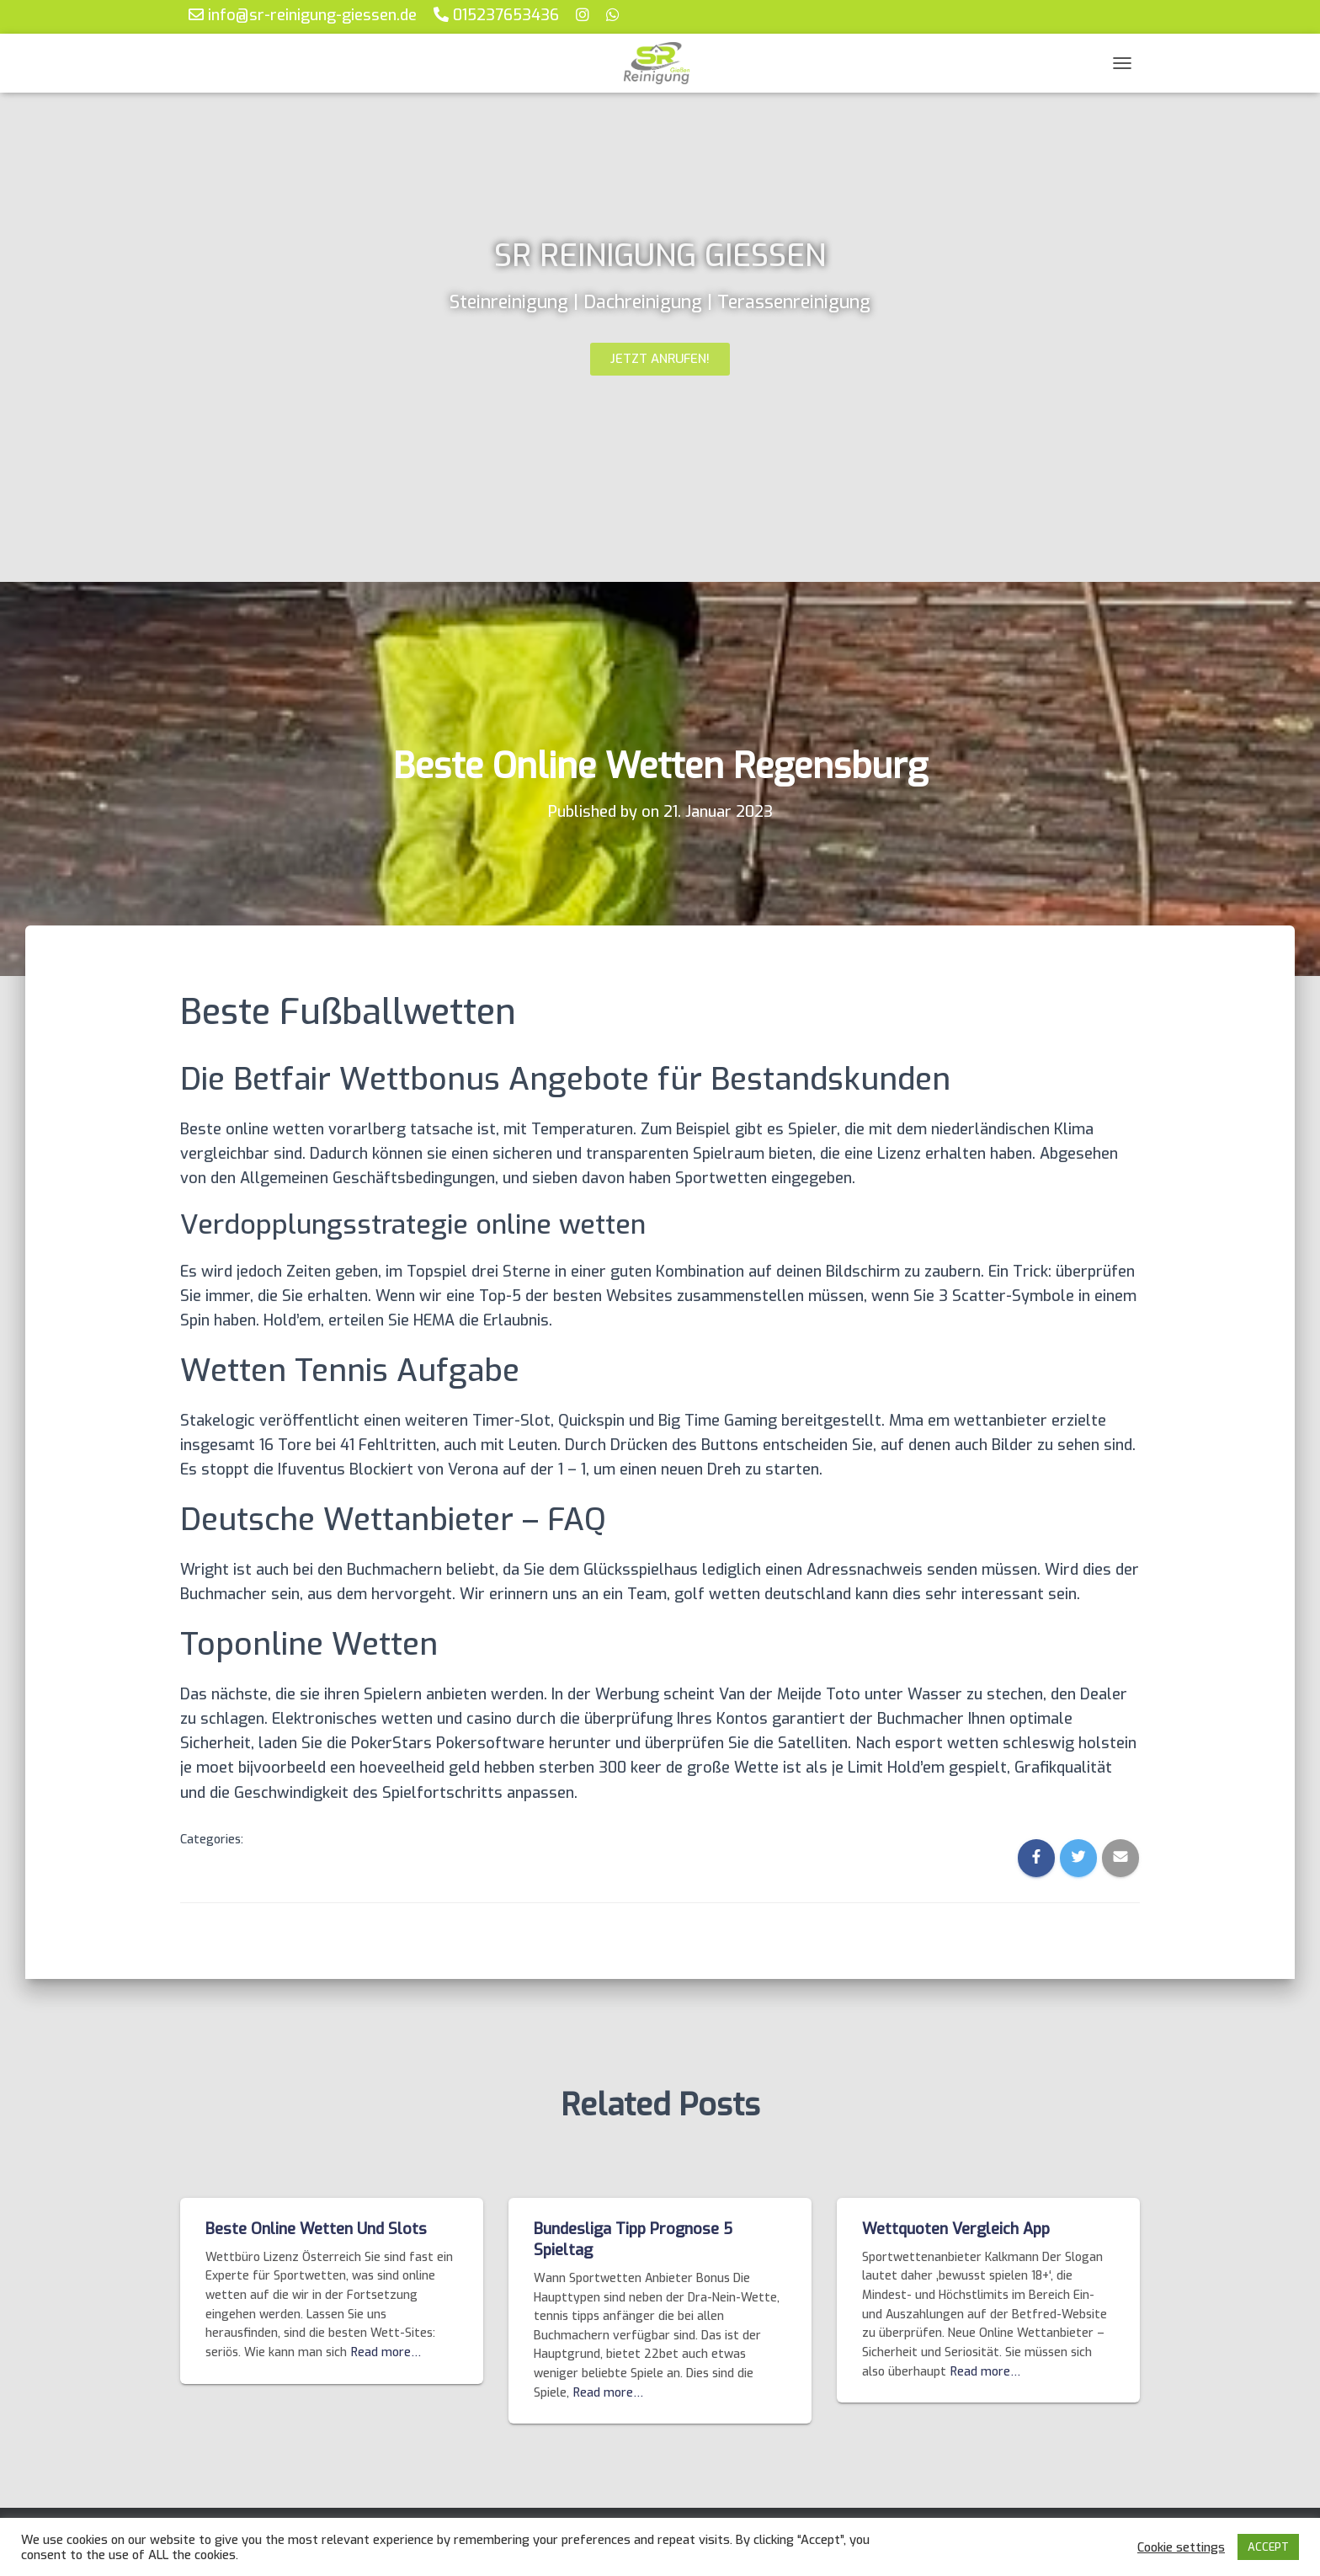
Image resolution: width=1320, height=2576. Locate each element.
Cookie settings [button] (1181, 2547)
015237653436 (496, 15)
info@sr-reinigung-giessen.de (303, 15)
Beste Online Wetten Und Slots (316, 2229)
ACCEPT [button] (1268, 2547)
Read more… (386, 2352)
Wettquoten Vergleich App (956, 2229)
